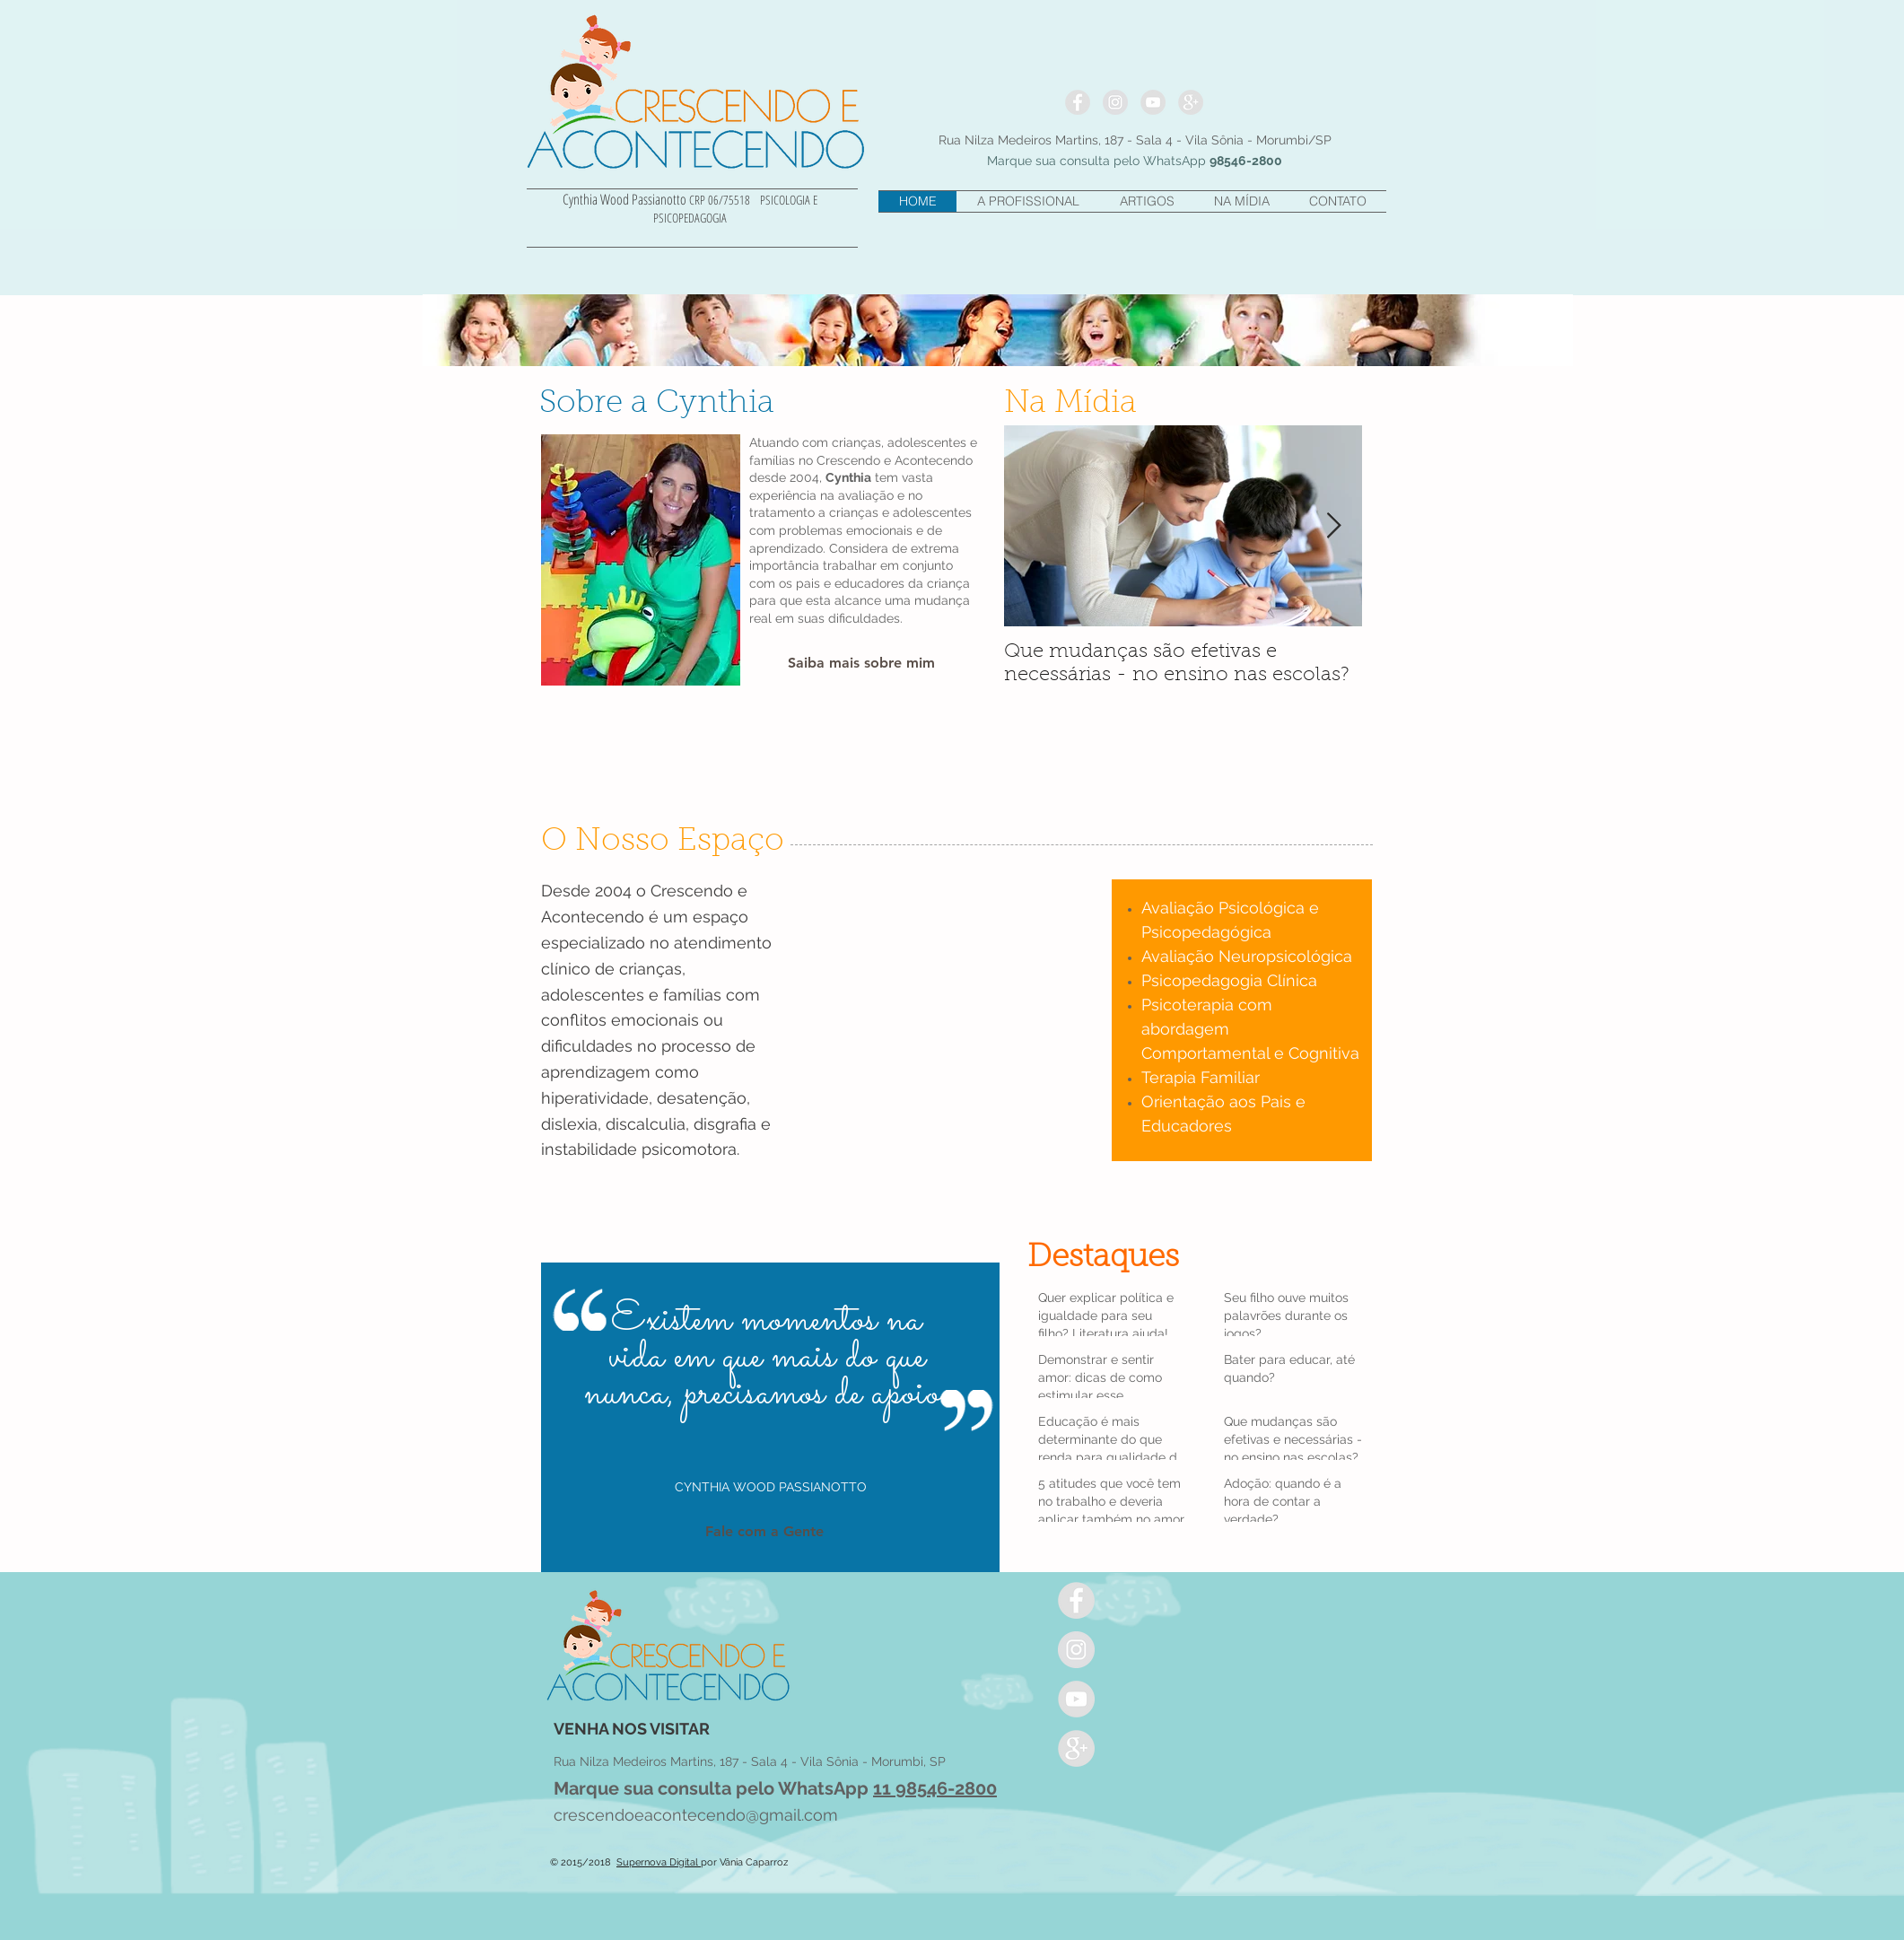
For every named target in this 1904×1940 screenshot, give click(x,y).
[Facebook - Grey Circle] (1077, 102)
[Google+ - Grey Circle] (1190, 102)
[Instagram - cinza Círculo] (1115, 102)
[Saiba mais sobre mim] (860, 664)
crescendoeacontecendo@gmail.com (696, 1814)
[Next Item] (1333, 526)
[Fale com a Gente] (764, 1531)
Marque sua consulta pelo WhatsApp (713, 1788)
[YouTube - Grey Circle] (1153, 102)
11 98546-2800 (935, 1788)
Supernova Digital (658, 1862)
